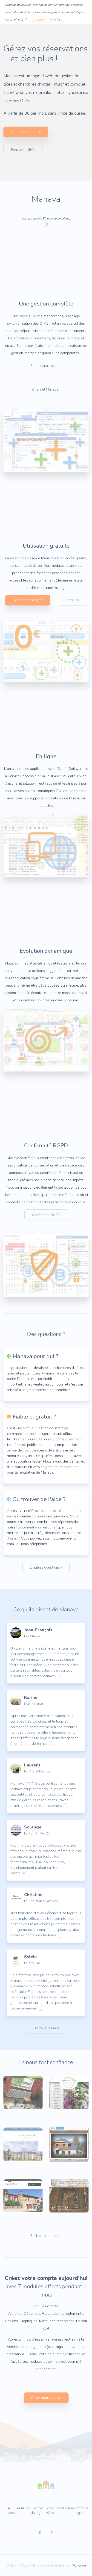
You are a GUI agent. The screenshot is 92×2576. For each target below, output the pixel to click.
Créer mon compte (26, 131)
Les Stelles (32, 1636)
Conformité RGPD (46, 1214)
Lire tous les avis (46, 2028)
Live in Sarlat (33, 1704)
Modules (72, 600)
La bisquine (32, 1963)
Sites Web (50, 2510)
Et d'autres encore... (46, 2235)
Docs (59, 2508)
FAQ (18, 2508)
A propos (9, 2510)
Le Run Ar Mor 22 (37, 1833)
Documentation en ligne (36, 1527)
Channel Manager (46, 389)
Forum (13, 1538)
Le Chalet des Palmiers (41, 1901)
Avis (25, 2508)
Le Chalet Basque (37, 1771)
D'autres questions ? (46, 1567)
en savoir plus (14, 20)
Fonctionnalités (23, 149)
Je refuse (56, 20)
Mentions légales (80, 2510)
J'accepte (39, 20)
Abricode (79, 2565)
